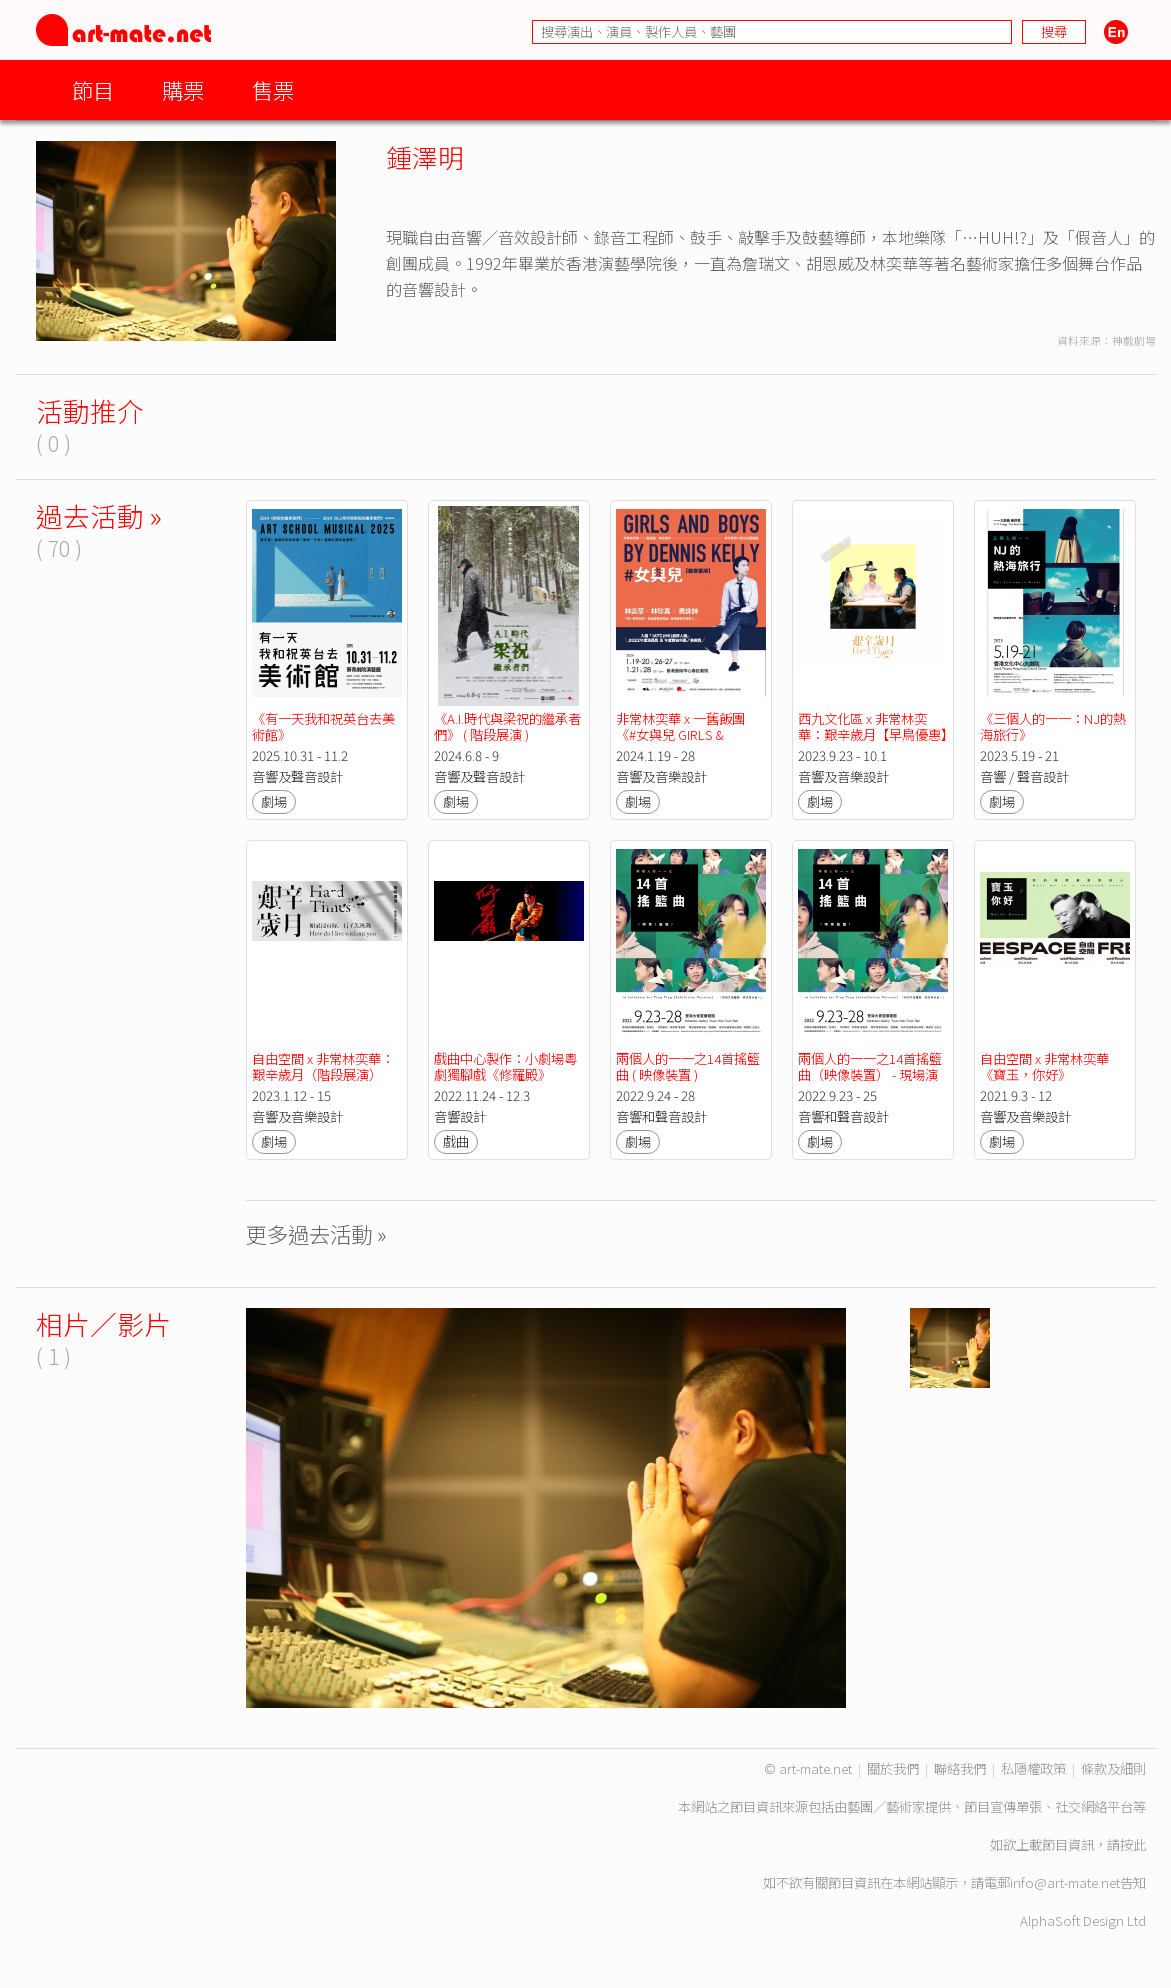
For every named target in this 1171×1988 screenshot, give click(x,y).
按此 (1133, 1844)
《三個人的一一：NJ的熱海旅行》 (1053, 726)
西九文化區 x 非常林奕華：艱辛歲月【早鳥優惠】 (876, 726)
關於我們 (893, 1768)
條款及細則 (1113, 1768)
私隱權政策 (1033, 1768)
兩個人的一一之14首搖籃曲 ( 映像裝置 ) (688, 1066)
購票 (183, 89)
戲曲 (456, 1141)
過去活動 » (99, 515)
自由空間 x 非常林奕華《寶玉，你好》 (1044, 1066)
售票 (273, 89)
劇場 (274, 801)
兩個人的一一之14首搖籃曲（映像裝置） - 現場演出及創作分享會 (870, 1074)
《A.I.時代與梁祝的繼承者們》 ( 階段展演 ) (507, 726)
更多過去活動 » (316, 1233)
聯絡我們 (960, 1768)
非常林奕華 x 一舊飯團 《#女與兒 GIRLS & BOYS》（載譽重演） (682, 734)
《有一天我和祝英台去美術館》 (323, 726)
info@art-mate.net (1065, 1882)
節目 (93, 89)
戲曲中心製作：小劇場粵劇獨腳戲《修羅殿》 (505, 1066)
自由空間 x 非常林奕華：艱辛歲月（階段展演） (323, 1066)
